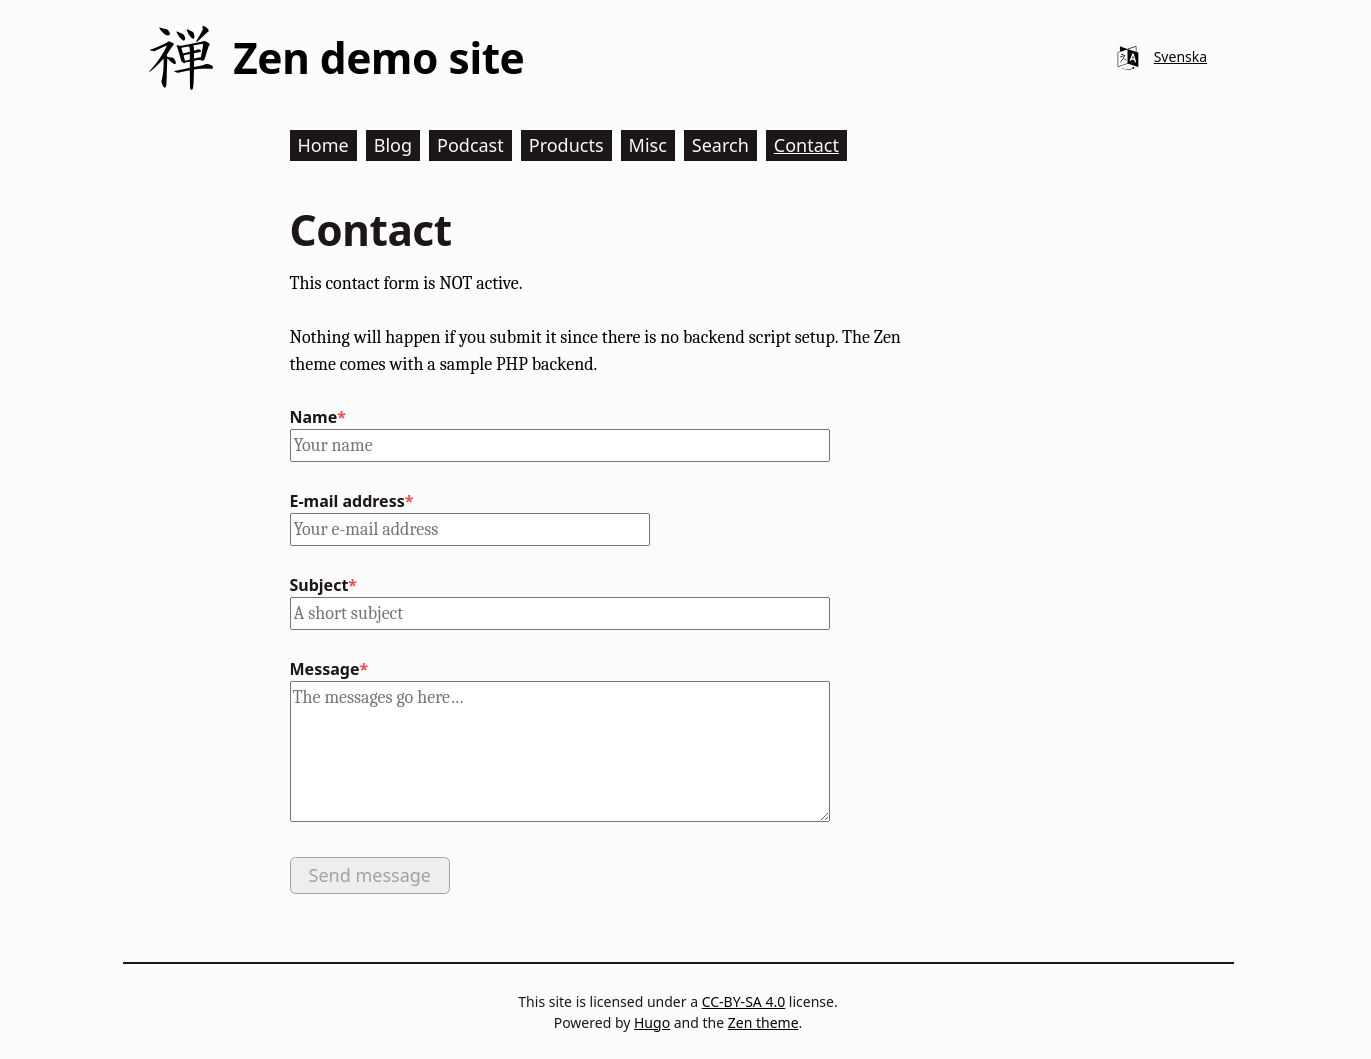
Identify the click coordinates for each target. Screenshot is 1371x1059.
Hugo (652, 1022)
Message (325, 669)
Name (314, 417)
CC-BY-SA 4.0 (744, 1001)
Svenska (1180, 56)
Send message (370, 875)
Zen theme (763, 1022)
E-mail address (347, 501)
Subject (319, 585)
